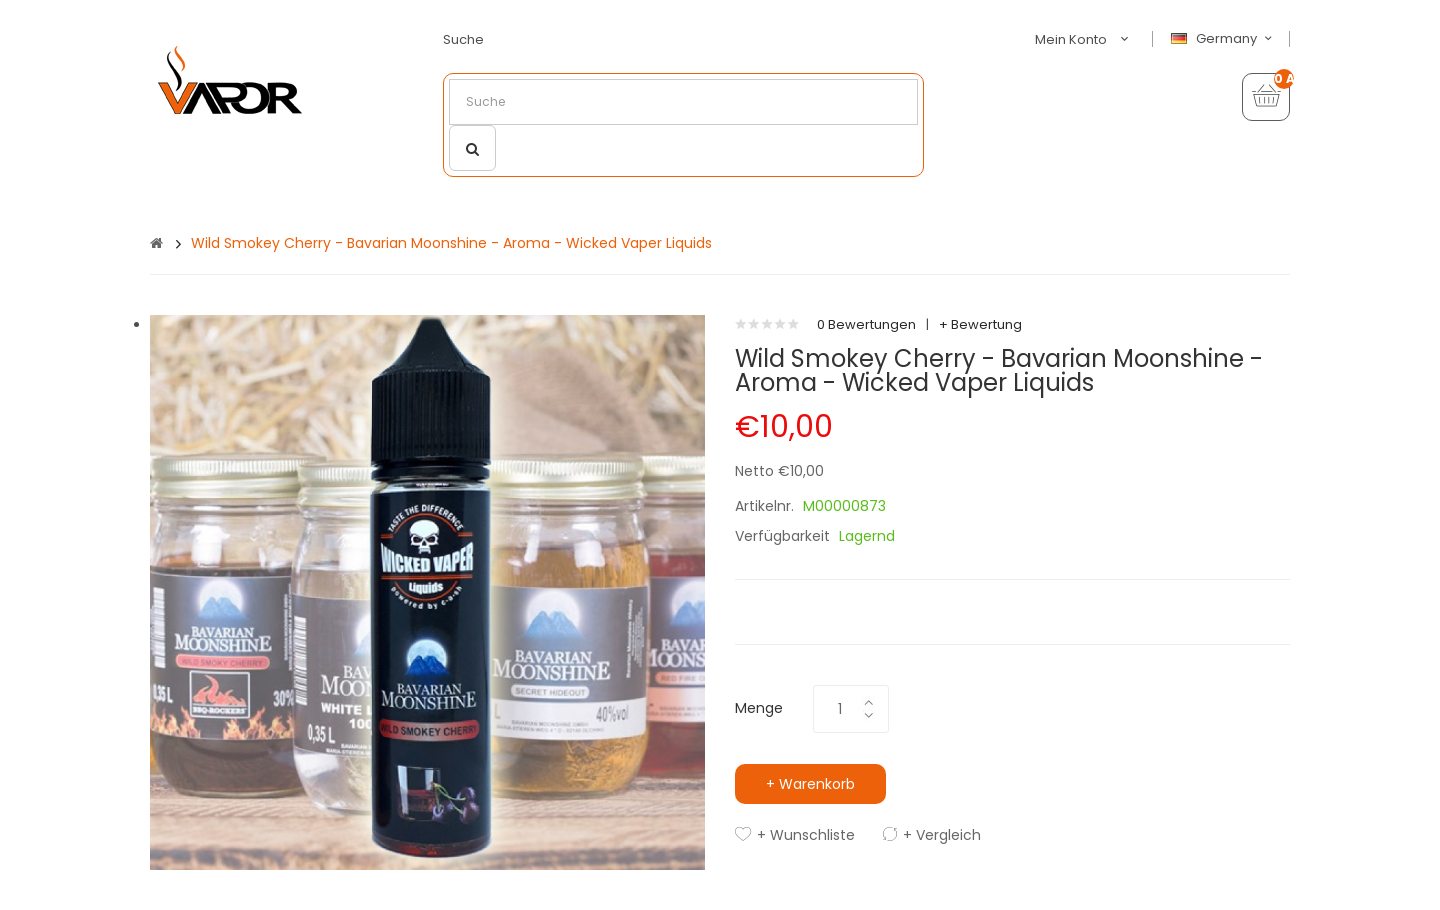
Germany (1224, 39)
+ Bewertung (980, 324)
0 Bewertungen (866, 324)
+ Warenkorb (810, 784)
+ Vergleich (942, 835)
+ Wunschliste (806, 835)
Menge (759, 708)
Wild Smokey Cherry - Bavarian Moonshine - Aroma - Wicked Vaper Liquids (451, 243)
